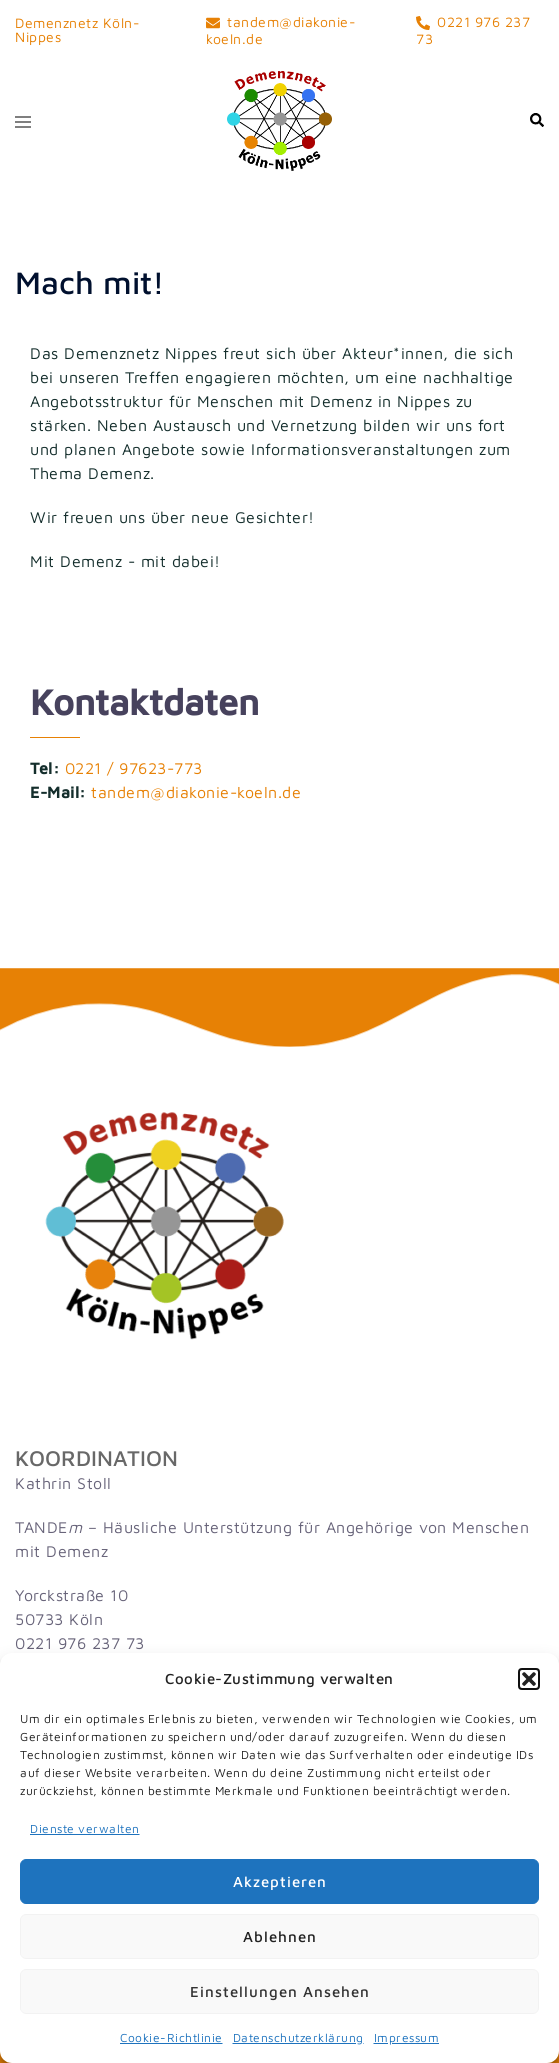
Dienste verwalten (85, 1828)
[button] (529, 1679)
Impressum (407, 2037)
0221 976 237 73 (80, 1643)
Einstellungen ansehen (280, 1991)
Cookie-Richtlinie (171, 2037)
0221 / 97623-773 (134, 768)
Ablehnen (280, 1936)
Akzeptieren (280, 1881)
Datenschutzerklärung (298, 2037)
